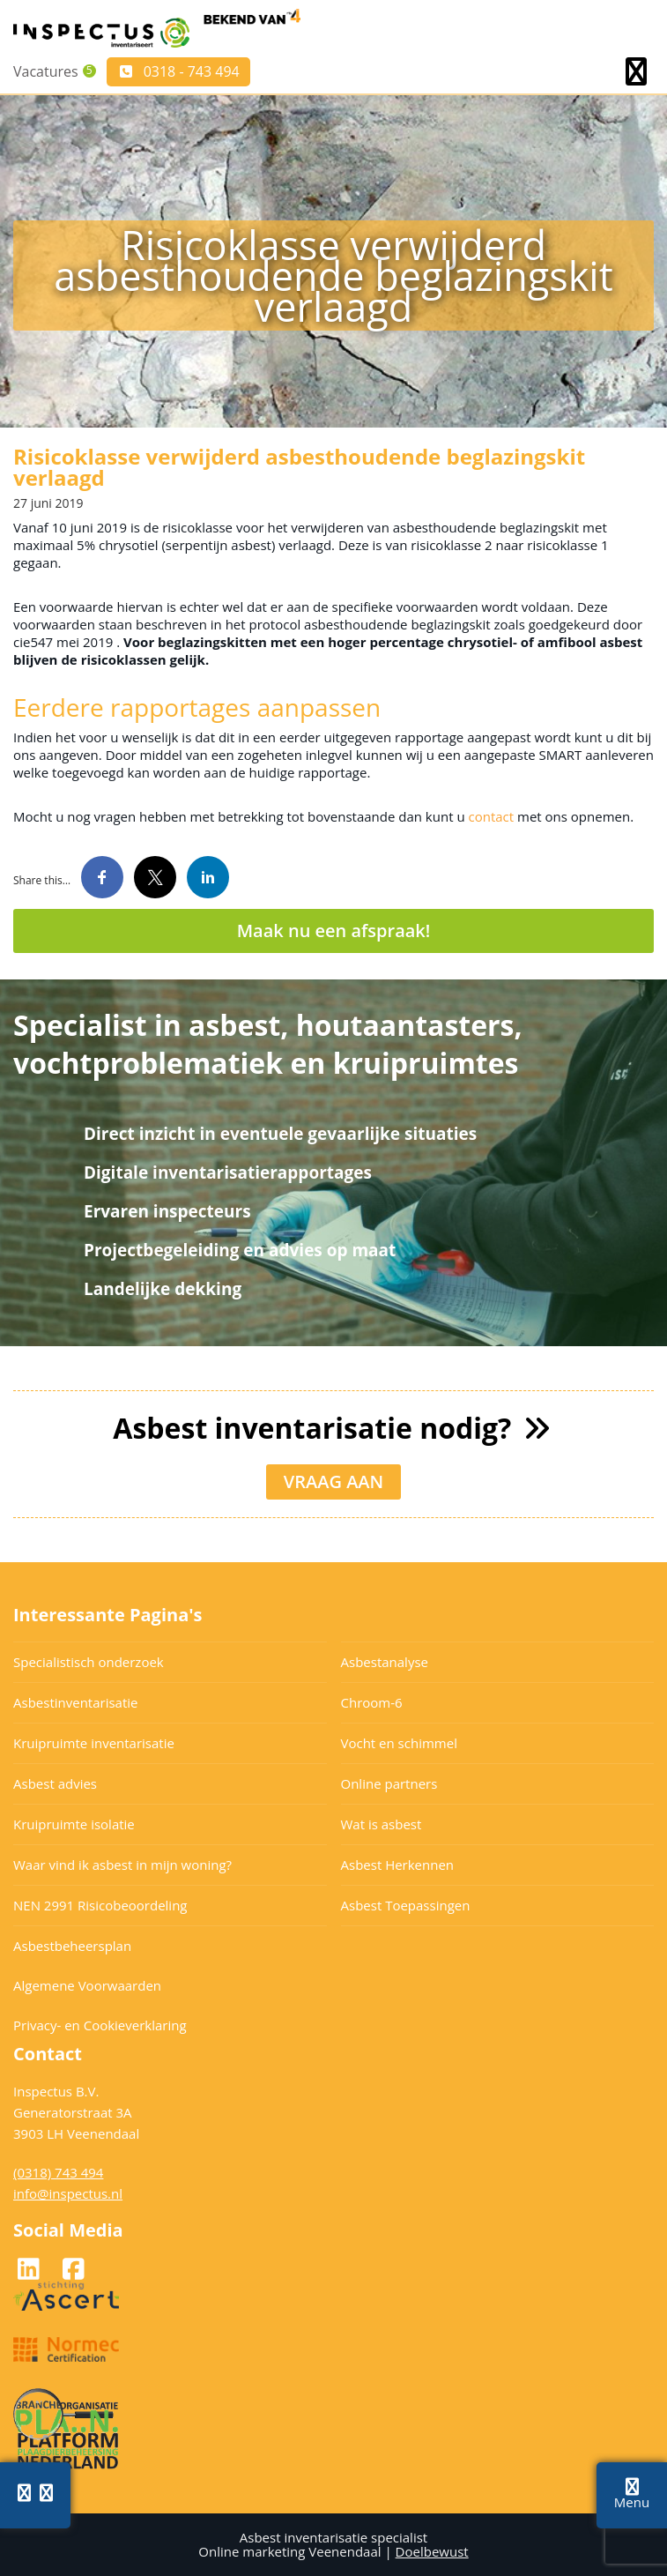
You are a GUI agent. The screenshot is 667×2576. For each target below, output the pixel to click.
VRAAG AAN (334, 1481)
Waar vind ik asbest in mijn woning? (122, 1864)
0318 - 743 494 (178, 71)
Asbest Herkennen (398, 1864)
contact (491, 816)
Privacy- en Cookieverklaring (100, 2025)
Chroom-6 (372, 1702)
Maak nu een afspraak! (334, 930)
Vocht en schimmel (399, 1743)
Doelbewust (432, 2551)
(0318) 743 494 (58, 2172)
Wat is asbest (381, 1824)
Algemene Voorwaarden (87, 1985)
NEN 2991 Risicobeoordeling (100, 1905)
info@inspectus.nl (67, 2193)
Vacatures (45, 71)
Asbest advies (55, 1783)
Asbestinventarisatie (75, 1702)
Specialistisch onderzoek (88, 1662)
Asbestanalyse (384, 1662)
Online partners (389, 1783)
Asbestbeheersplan (72, 1945)
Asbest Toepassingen (406, 1905)
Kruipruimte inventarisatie (93, 1743)
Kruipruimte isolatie (74, 1824)
